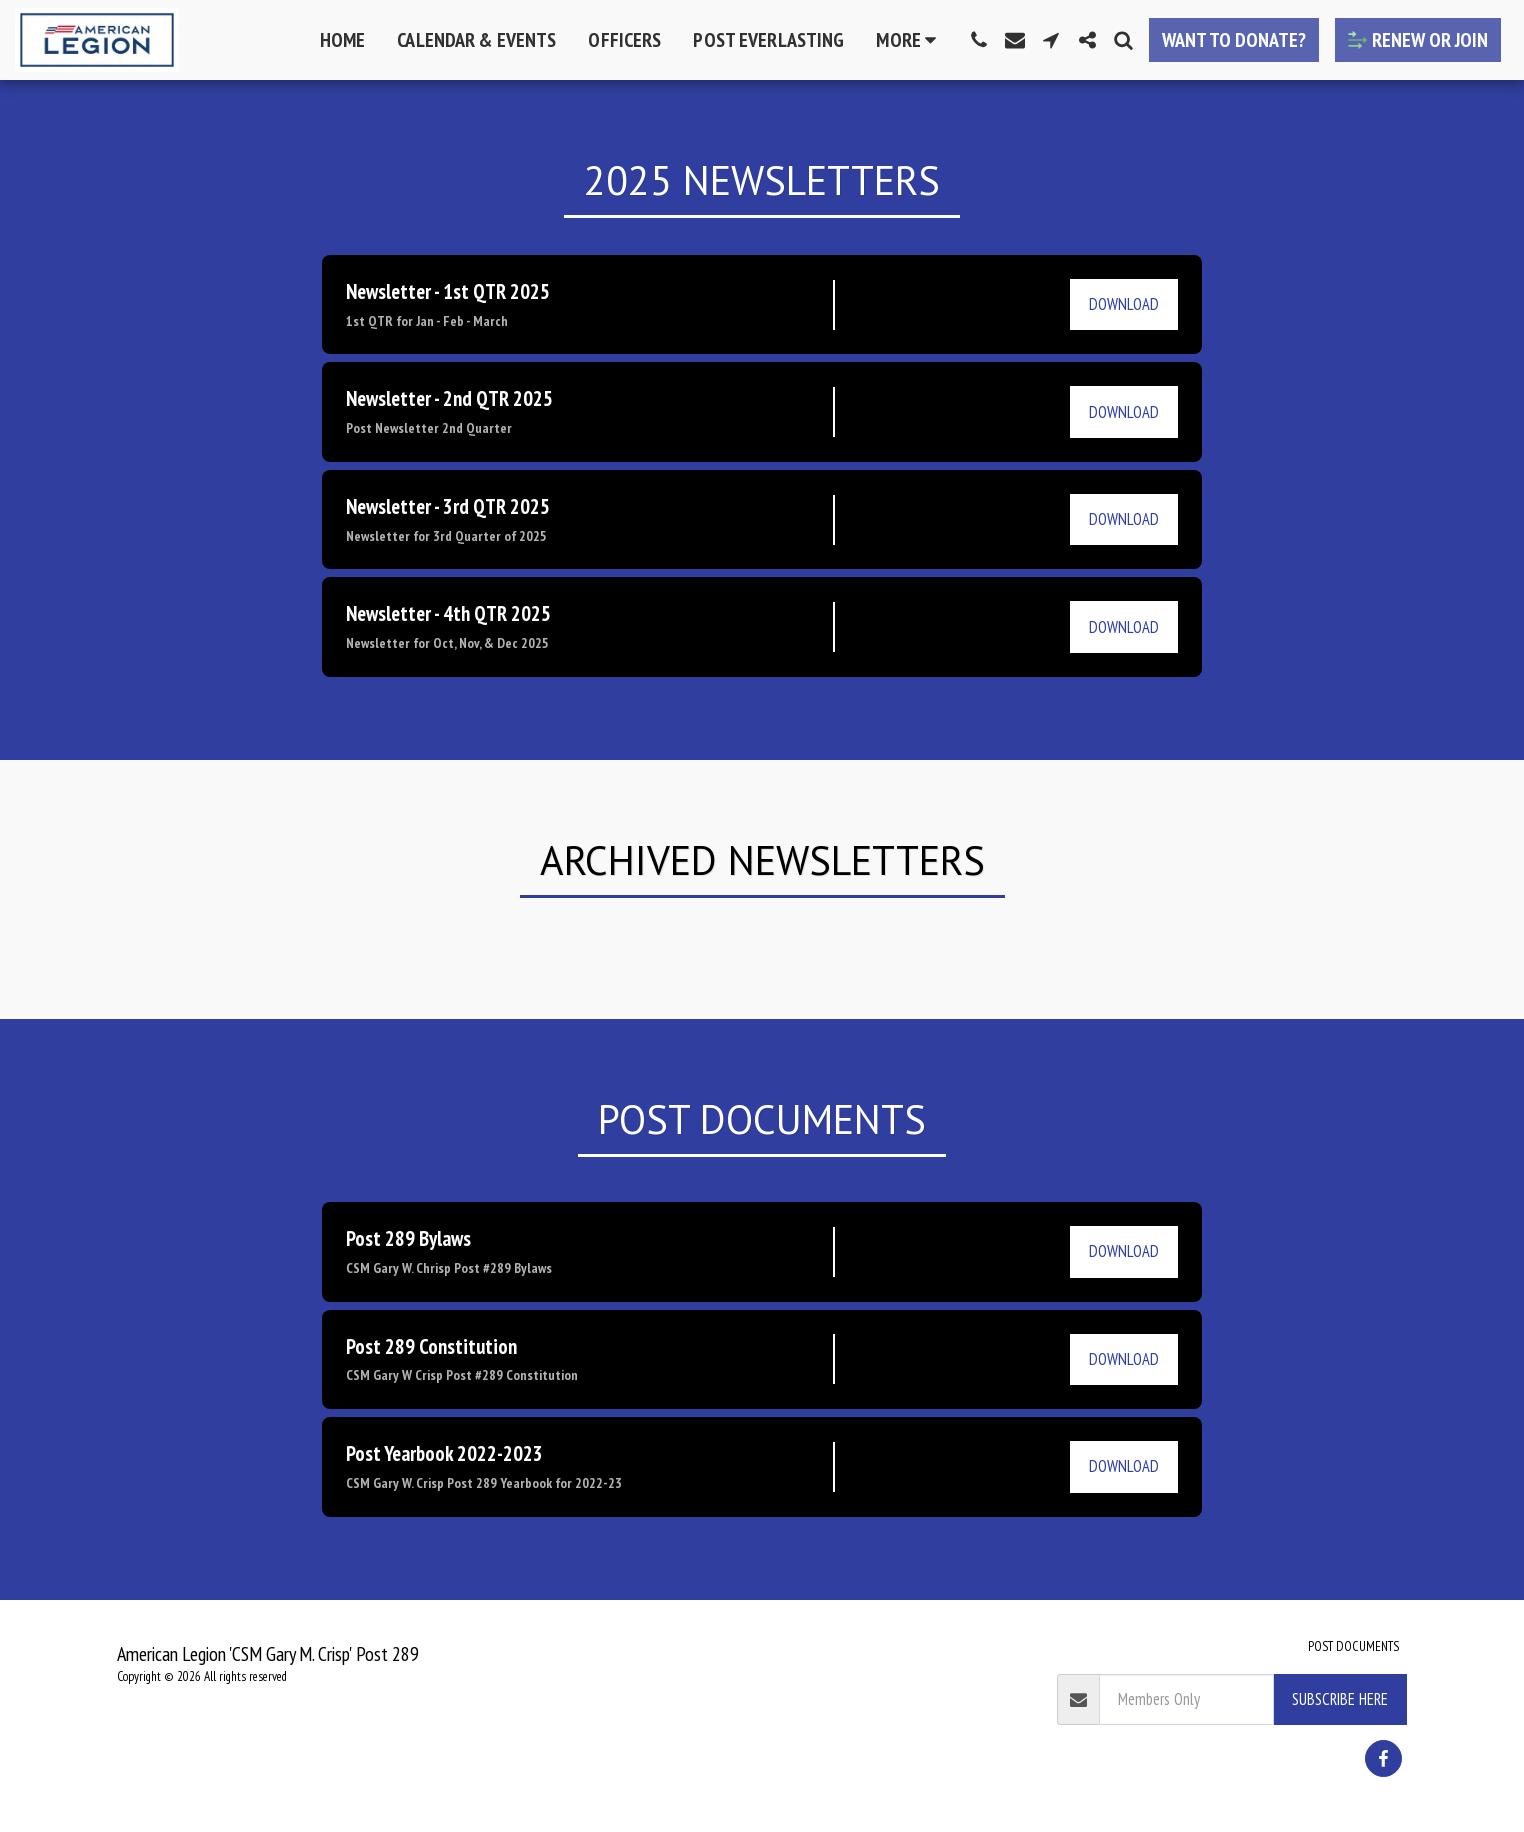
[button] (979, 40)
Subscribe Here (1340, 1699)
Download (1124, 304)
